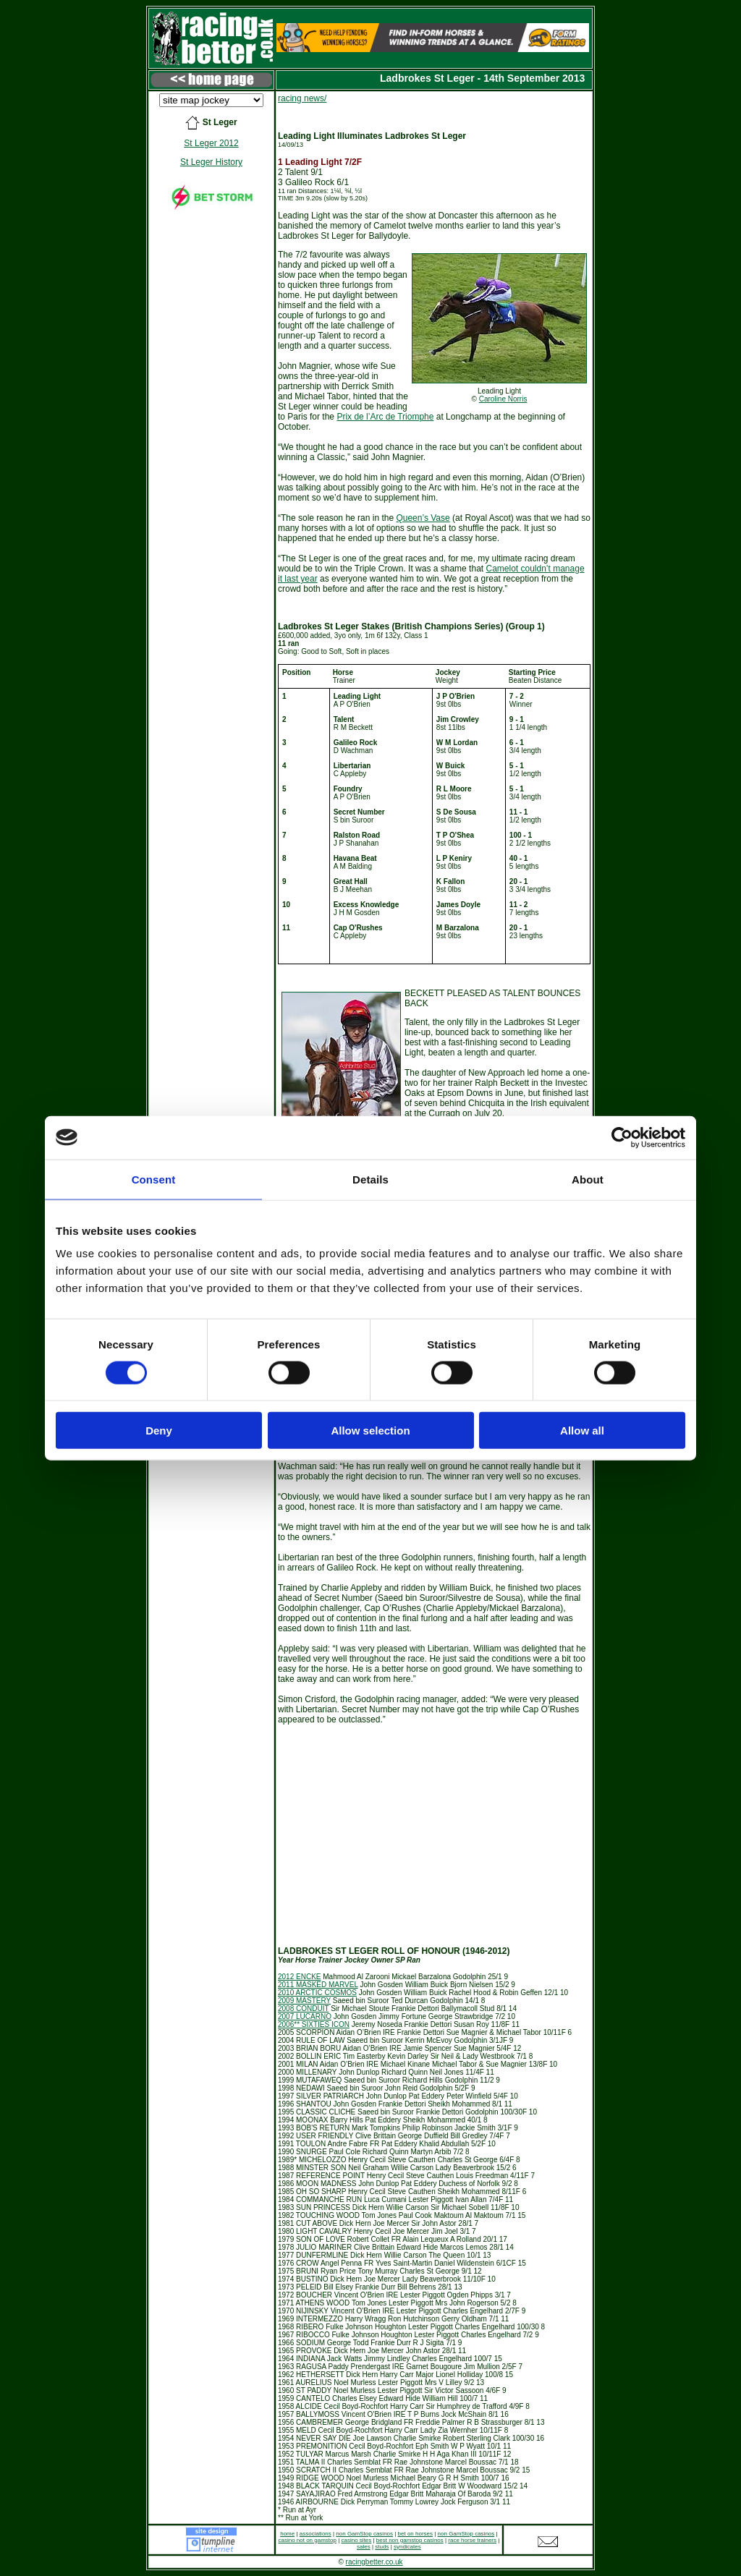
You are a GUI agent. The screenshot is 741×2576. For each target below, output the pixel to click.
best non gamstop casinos (410, 2540)
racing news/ (302, 98)
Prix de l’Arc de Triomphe (384, 417)
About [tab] (588, 1179)
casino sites (357, 2540)
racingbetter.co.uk (374, 2562)
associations (315, 2533)
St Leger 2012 (211, 143)
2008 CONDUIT (303, 2008)
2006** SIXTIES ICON (314, 2024)
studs (382, 2546)
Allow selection (370, 1430)
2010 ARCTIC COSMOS (317, 1993)
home (287, 2533)
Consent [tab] (154, 1179)
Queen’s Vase (422, 518)
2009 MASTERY (304, 2001)
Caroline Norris (503, 399)
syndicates (407, 2546)
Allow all (582, 1430)
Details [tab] (370, 1179)
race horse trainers (472, 2540)
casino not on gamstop (307, 2540)
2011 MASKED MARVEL (318, 1985)
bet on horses (415, 2533)
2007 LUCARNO (304, 2016)
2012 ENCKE (299, 1977)
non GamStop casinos (364, 2533)
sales (363, 2546)
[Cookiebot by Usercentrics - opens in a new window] (622, 1137)
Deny (158, 1430)
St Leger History (211, 162)
